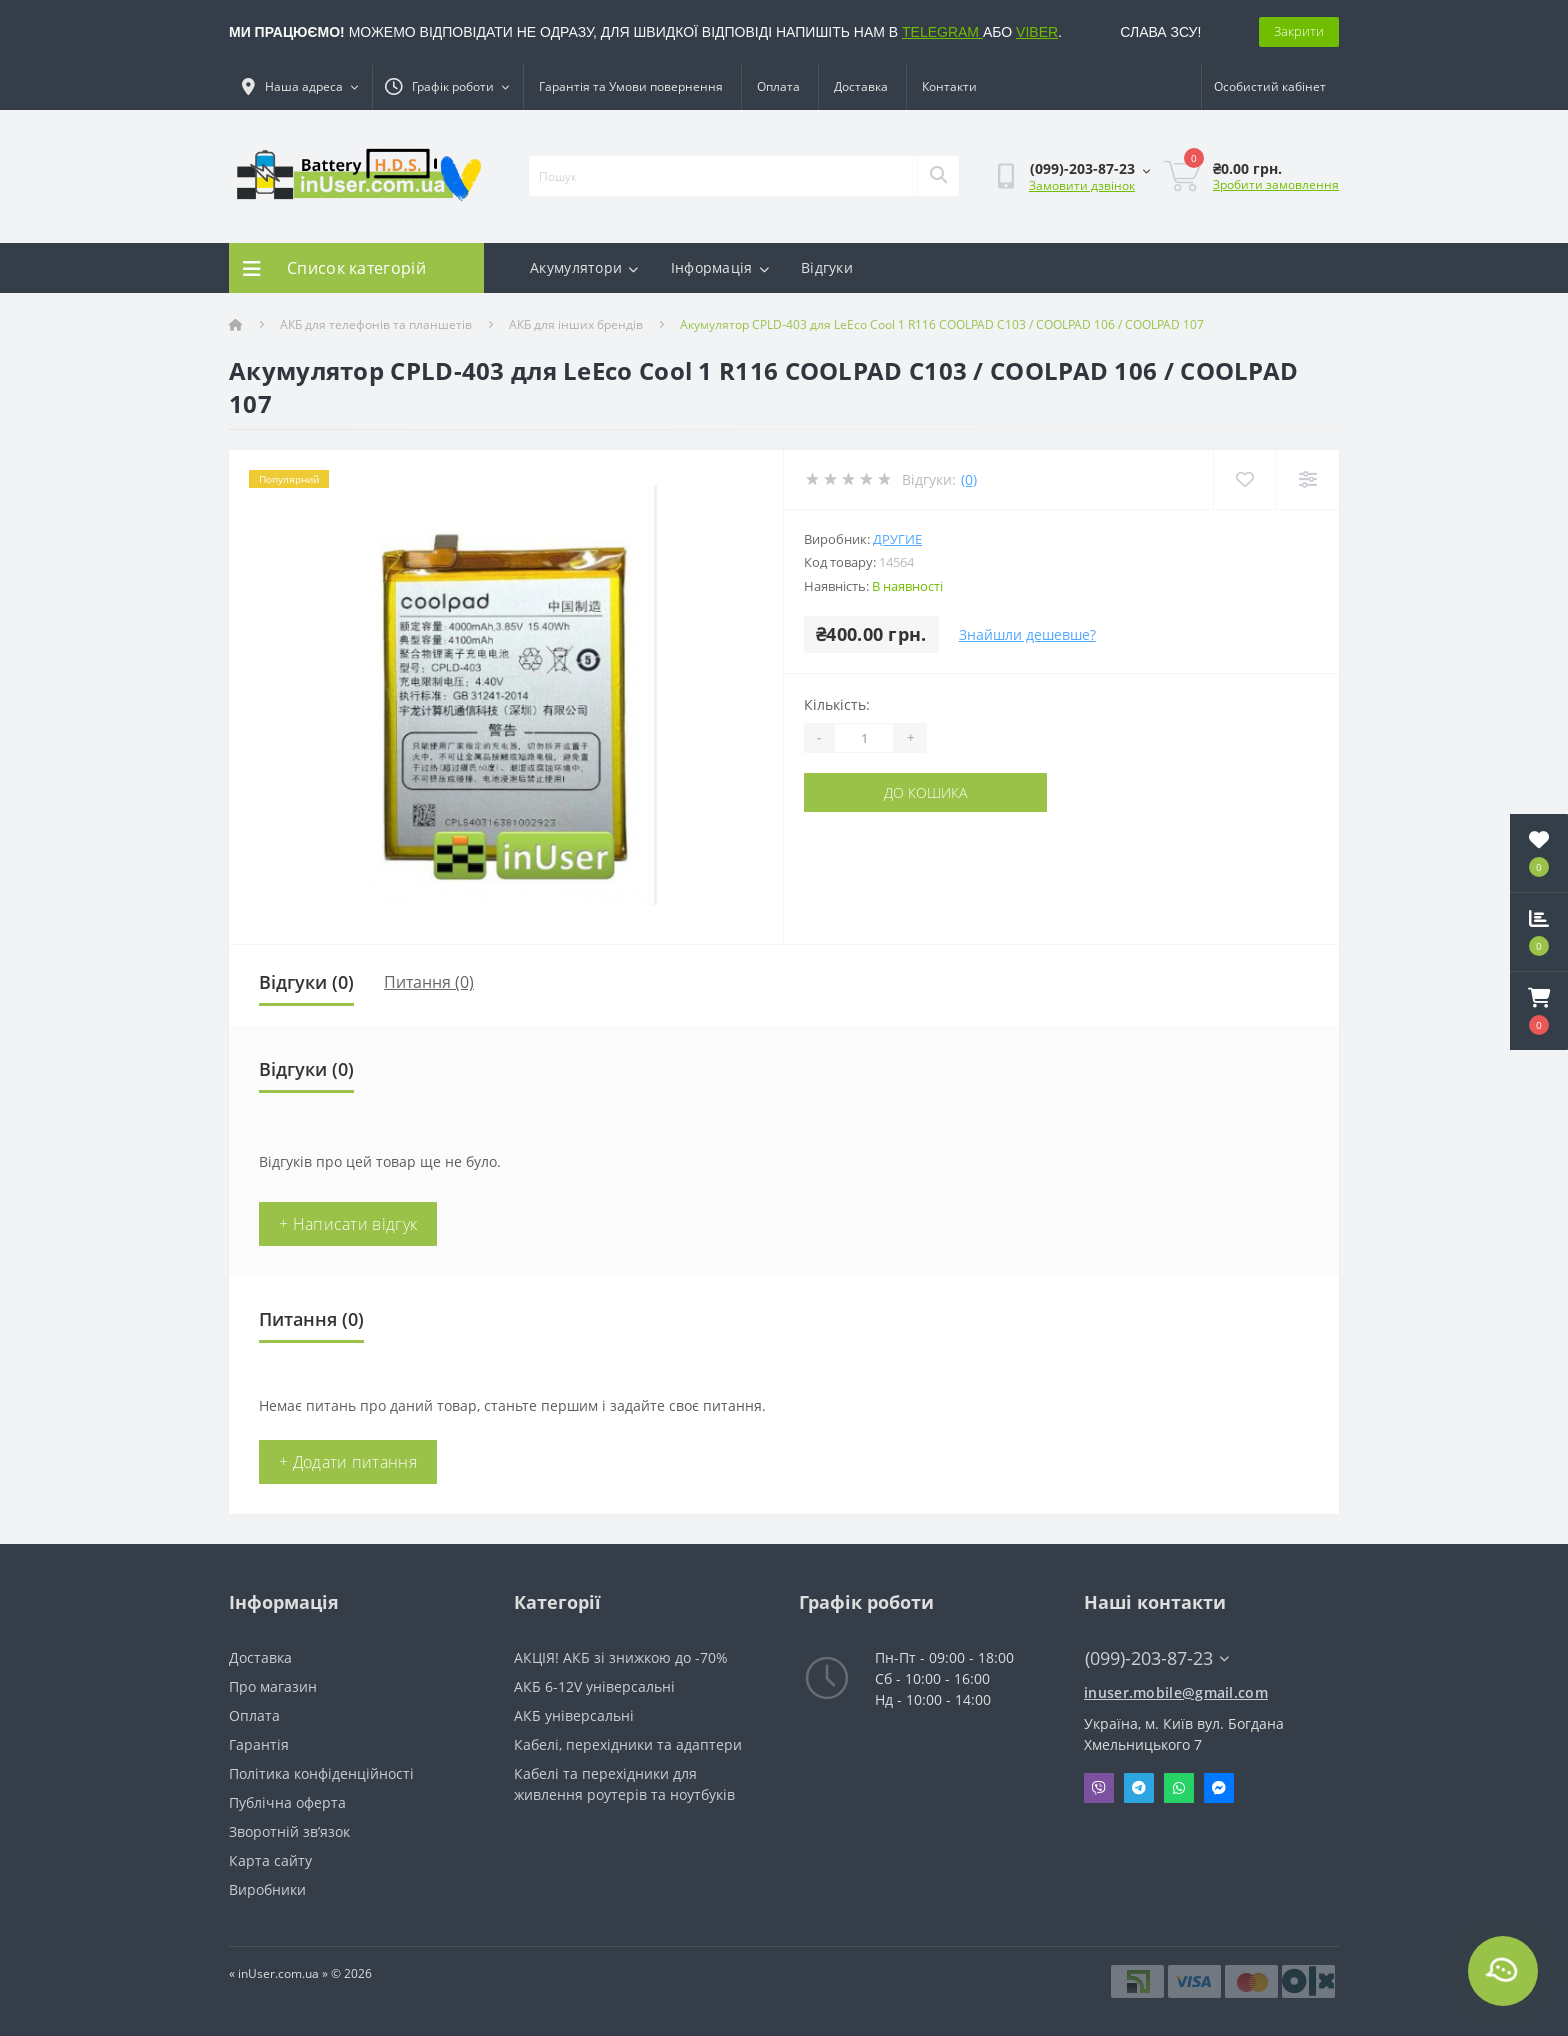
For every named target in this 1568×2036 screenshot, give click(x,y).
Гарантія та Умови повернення (631, 86)
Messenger (1219, 1788)
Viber (1099, 1788)
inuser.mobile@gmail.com (1176, 1692)
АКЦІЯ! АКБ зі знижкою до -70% (621, 1657)
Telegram (1139, 1788)
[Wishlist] (1244, 479)
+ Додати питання (348, 1462)
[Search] (938, 176)
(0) (969, 479)
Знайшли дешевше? (1027, 634)
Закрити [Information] (1299, 31)
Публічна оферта (287, 1802)
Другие (897, 539)
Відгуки (827, 267)
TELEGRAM (942, 32)
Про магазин (273, 1686)
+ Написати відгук (348, 1224)
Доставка (861, 86)
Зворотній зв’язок (289, 1831)
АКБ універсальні (574, 1715)
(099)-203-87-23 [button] (1157, 1658)
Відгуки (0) (306, 982)
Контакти (949, 86)
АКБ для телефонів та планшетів (376, 324)
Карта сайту (270, 1860)
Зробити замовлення (1276, 184)
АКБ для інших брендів (576, 324)
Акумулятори (584, 267)
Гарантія (259, 1744)
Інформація (720, 267)
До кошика (925, 792)
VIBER (1037, 32)
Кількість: (837, 704)
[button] (1539, 1011)
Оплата (778, 86)
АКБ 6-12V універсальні (594, 1686)
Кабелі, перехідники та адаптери (628, 1744)
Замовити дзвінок (1082, 185)
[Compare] (1307, 479)
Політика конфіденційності (321, 1773)
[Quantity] (864, 738)
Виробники (267, 1889)
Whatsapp (1179, 1788)
